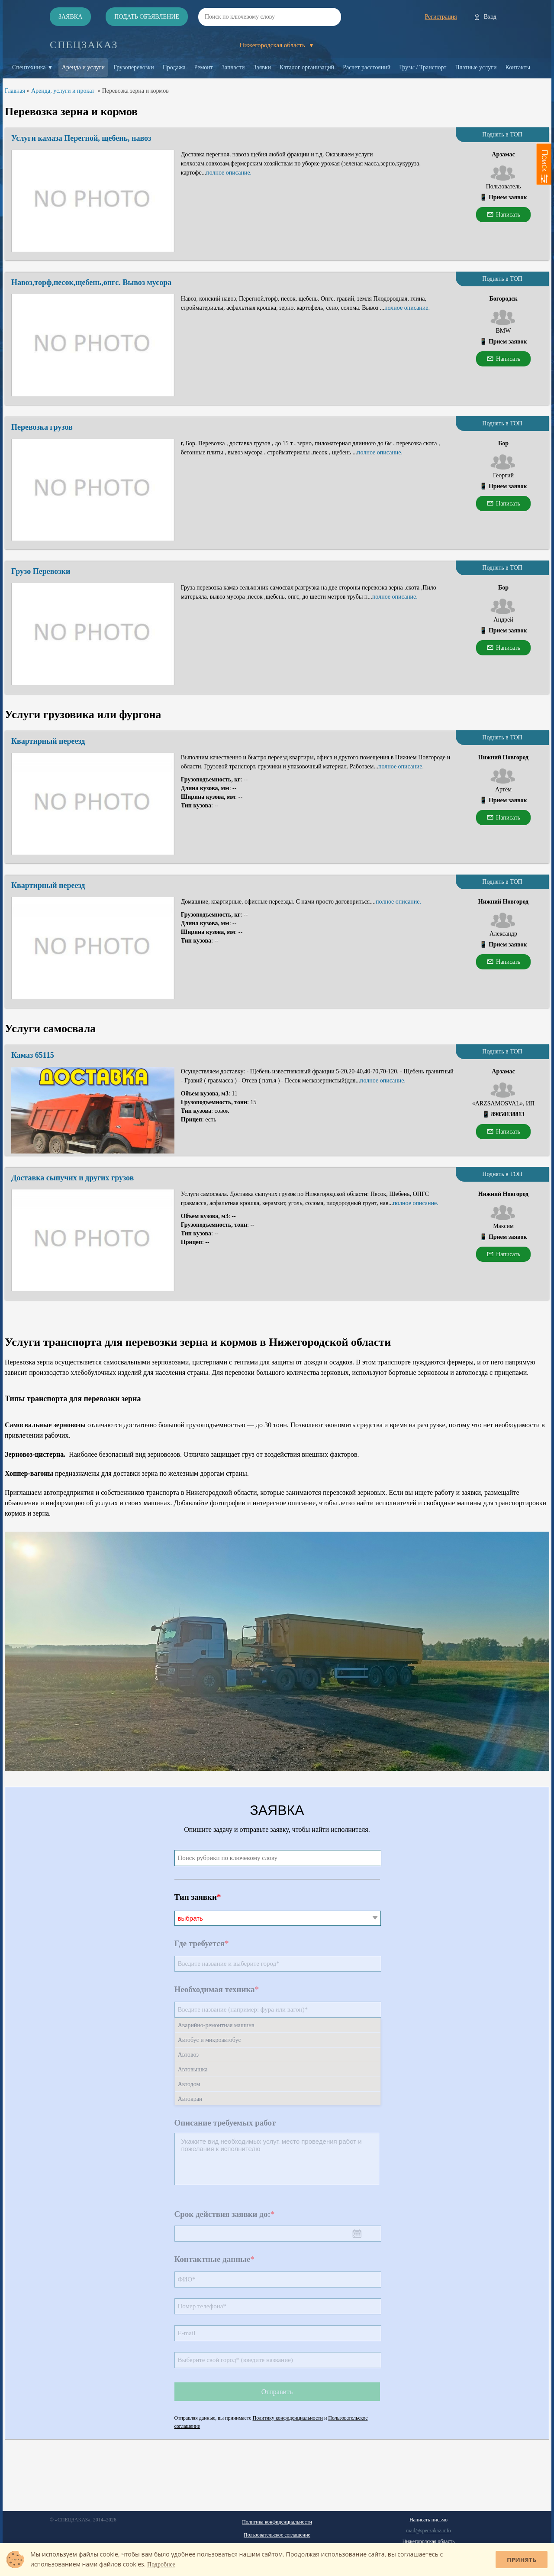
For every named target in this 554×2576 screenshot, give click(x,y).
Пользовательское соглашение (277, 2535)
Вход (490, 16)
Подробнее (161, 2564)
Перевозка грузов (42, 427)
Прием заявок (508, 197)
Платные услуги (475, 67)
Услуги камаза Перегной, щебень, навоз (81, 138)
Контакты (518, 67)
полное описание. (228, 172)
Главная (15, 90)
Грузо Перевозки (40, 571)
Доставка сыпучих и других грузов (72, 1177)
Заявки (262, 67)
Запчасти (233, 67)
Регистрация (441, 16)
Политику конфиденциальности (288, 2418)
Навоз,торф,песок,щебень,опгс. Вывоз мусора (91, 282)
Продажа (174, 67)
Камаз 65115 (32, 1055)
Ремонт (203, 67)
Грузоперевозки (133, 67)
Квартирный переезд (48, 741)
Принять (521, 2560)
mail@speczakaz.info (428, 2530)
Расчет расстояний (366, 67)
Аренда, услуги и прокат (62, 90)
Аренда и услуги (83, 67)
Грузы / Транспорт (422, 67)
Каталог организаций (307, 67)
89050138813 (508, 1114)
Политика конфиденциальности (277, 2522)
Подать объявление (146, 16)
